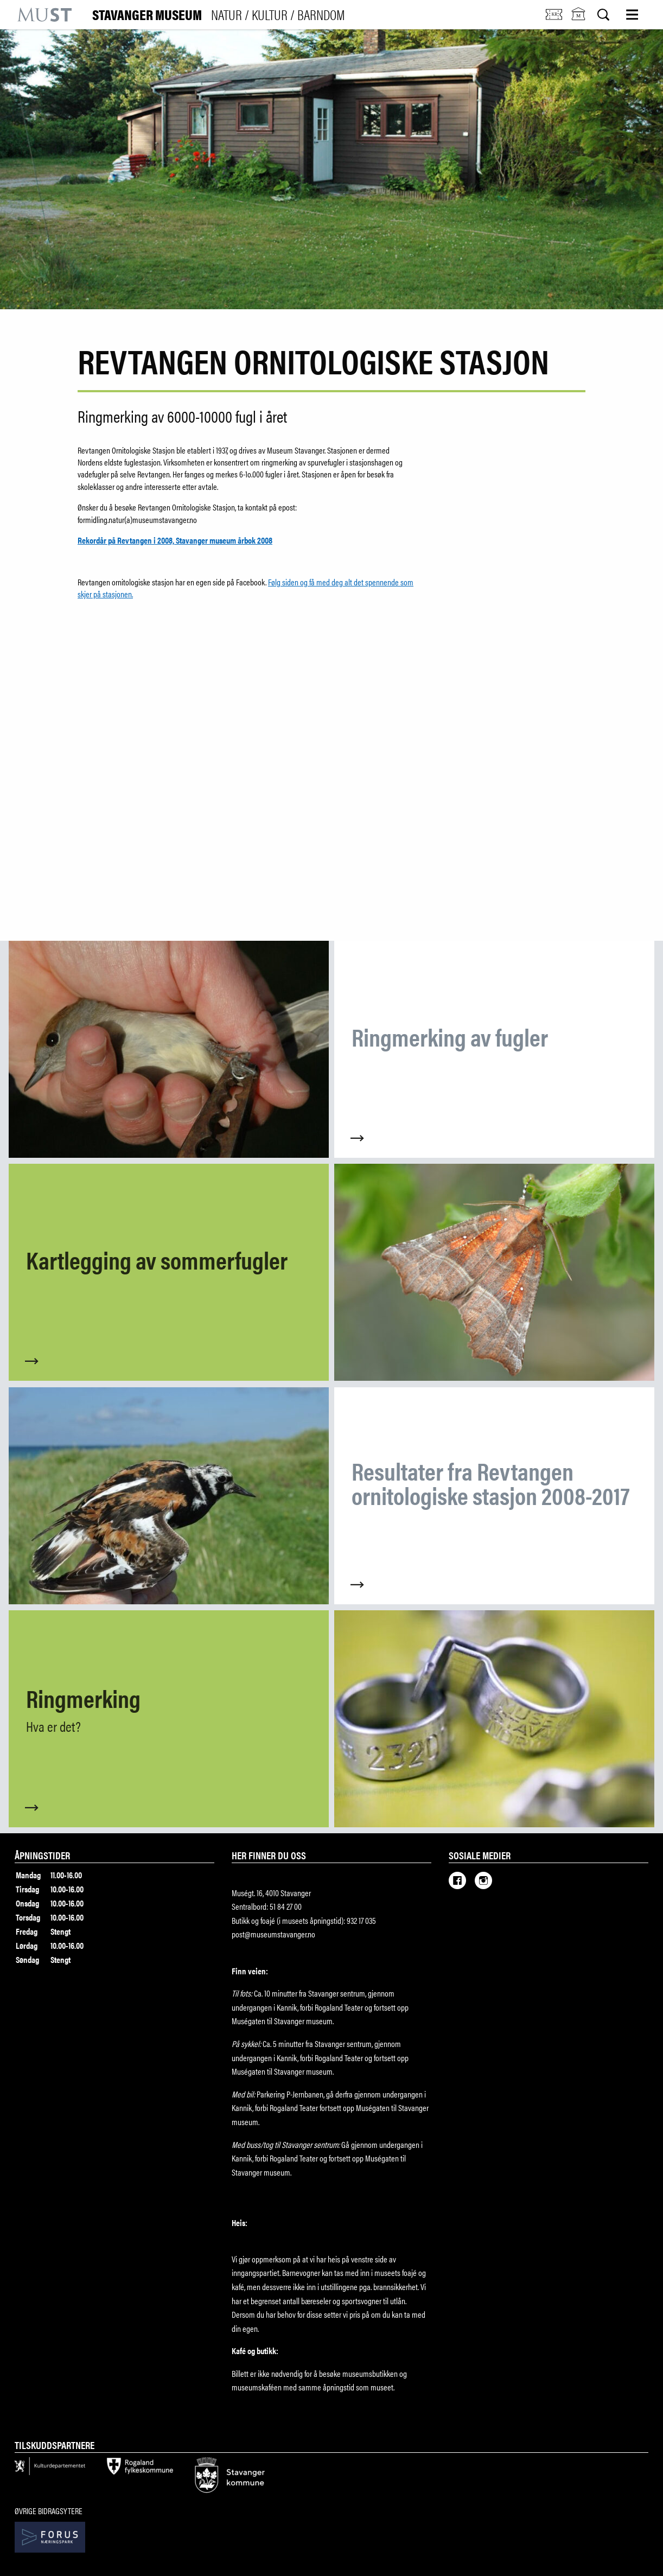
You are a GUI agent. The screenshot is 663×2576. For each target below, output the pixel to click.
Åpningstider (42, 1855)
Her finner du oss (269, 1855)
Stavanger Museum (218, 15)
